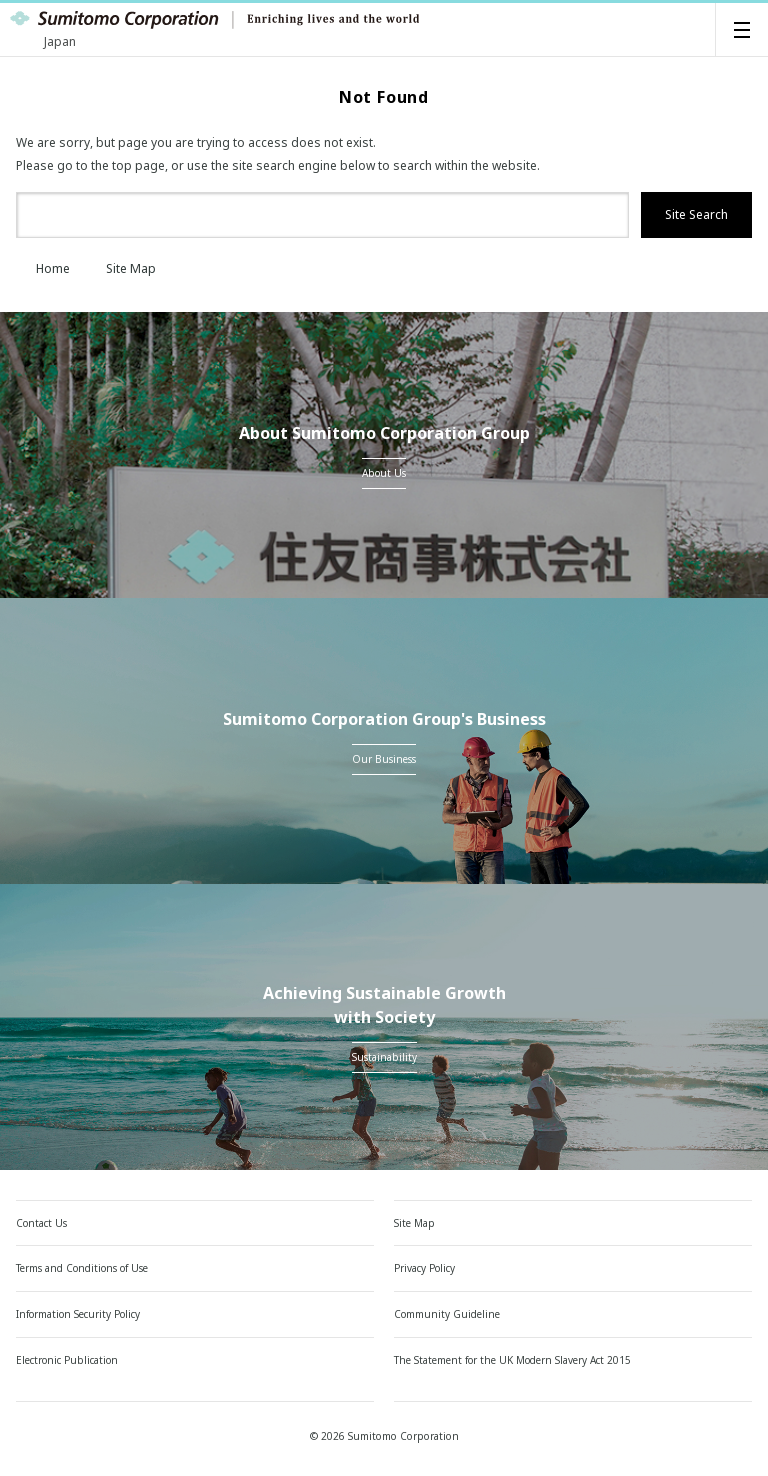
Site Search (696, 214)
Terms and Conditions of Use (82, 1268)
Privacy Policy (424, 1268)
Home (43, 268)
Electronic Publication (67, 1360)
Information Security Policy (78, 1314)
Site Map (121, 268)
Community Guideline (447, 1314)
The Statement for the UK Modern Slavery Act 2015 (512, 1360)
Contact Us (41, 1223)
